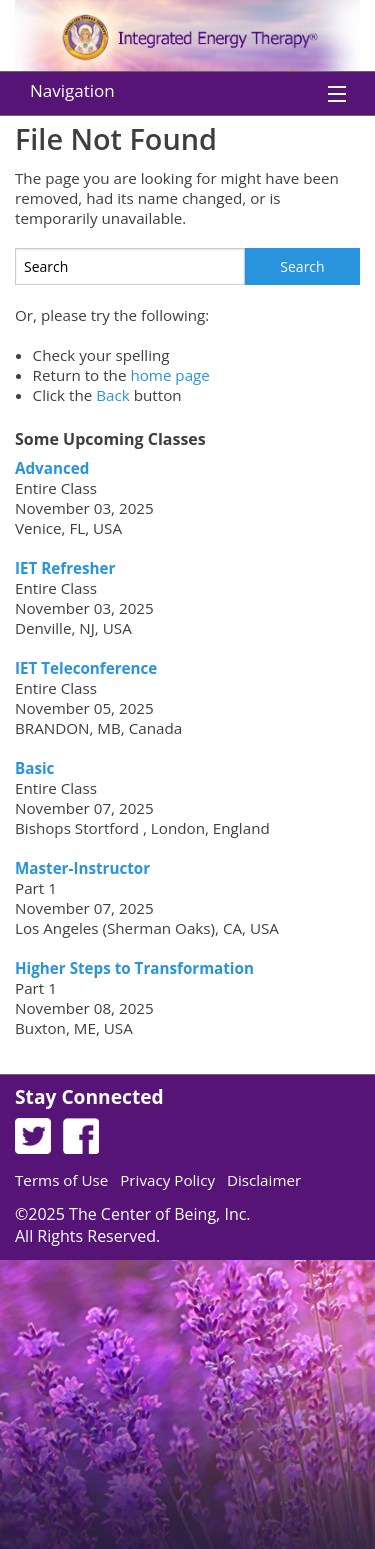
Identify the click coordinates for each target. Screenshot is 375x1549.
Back (113, 395)
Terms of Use (61, 1180)
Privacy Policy (167, 1180)
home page (170, 375)
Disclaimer (264, 1180)
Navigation (72, 90)
